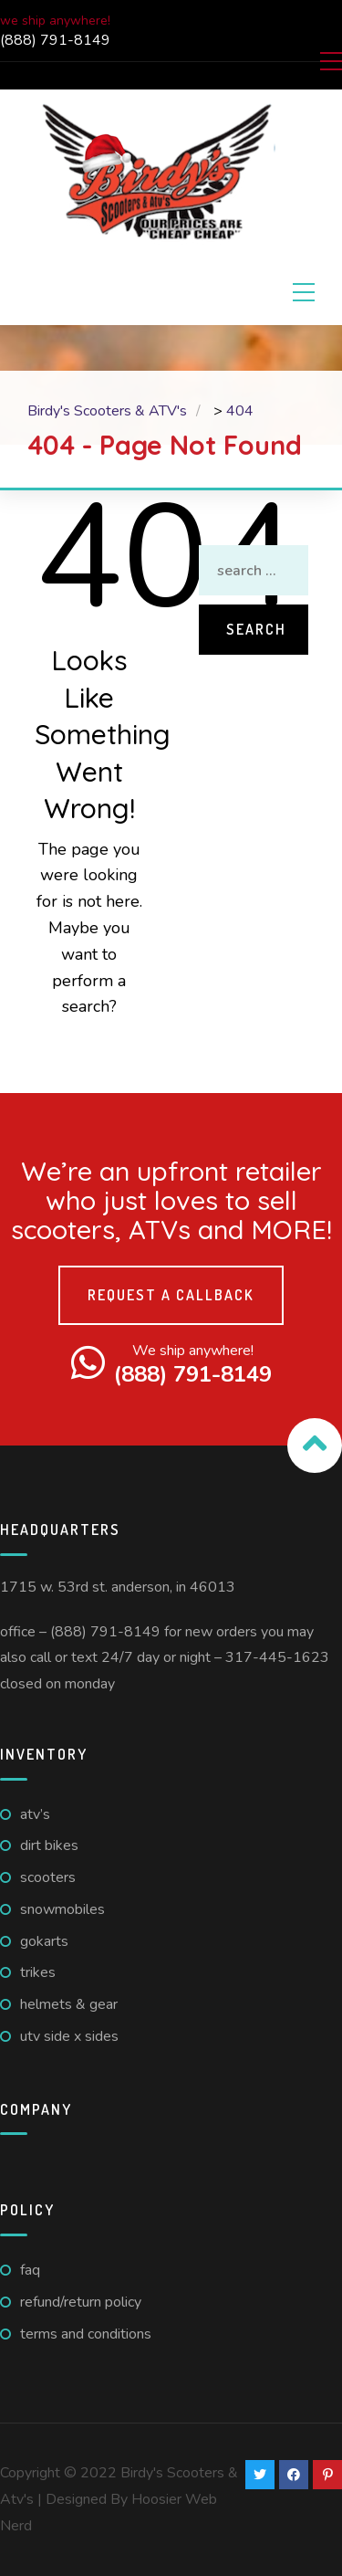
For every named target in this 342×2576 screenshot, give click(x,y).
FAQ (30, 2270)
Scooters (48, 1877)
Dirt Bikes (49, 1845)
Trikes (38, 1972)
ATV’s (35, 1814)
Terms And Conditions (85, 2334)
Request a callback (171, 1295)
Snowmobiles (62, 1909)
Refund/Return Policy (80, 2302)
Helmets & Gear (69, 2004)
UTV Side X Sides (69, 2036)
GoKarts (44, 1941)
